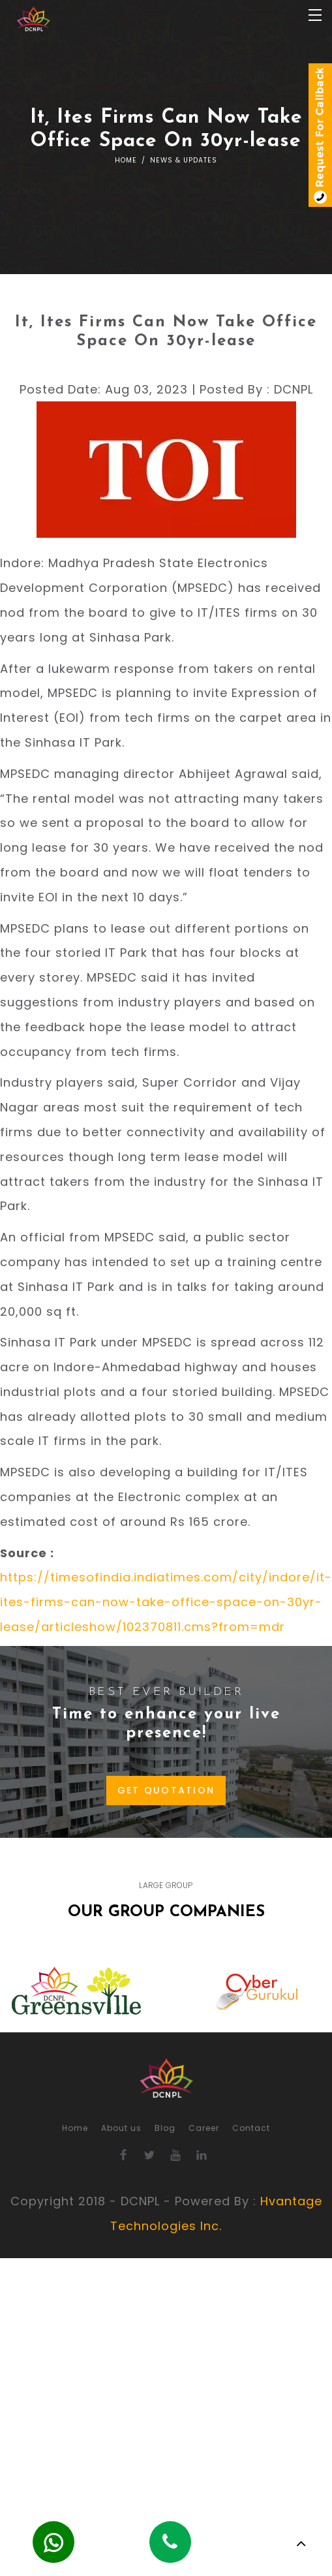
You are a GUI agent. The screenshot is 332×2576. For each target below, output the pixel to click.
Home (126, 160)
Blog (165, 2128)
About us (121, 2128)
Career (204, 2128)
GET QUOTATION (166, 1790)
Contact (251, 2128)
